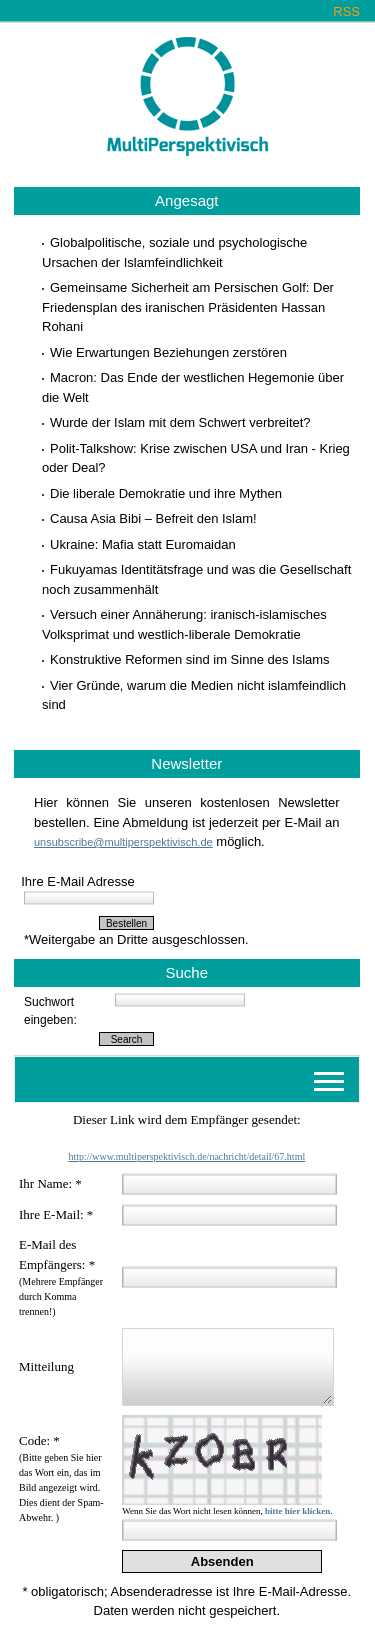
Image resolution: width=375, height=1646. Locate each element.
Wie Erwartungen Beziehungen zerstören (168, 352)
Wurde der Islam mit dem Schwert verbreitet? (180, 422)
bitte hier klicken (297, 1511)
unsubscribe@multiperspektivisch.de (123, 842)
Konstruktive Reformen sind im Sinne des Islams (190, 659)
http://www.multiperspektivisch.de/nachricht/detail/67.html (186, 1156)
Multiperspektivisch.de (187, 97)
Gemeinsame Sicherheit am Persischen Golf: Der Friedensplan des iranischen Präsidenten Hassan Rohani (188, 307)
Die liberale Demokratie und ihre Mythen (166, 493)
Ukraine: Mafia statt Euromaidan (143, 544)
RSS (346, 11)
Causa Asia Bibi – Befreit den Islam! (153, 518)
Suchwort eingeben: (50, 1011)
